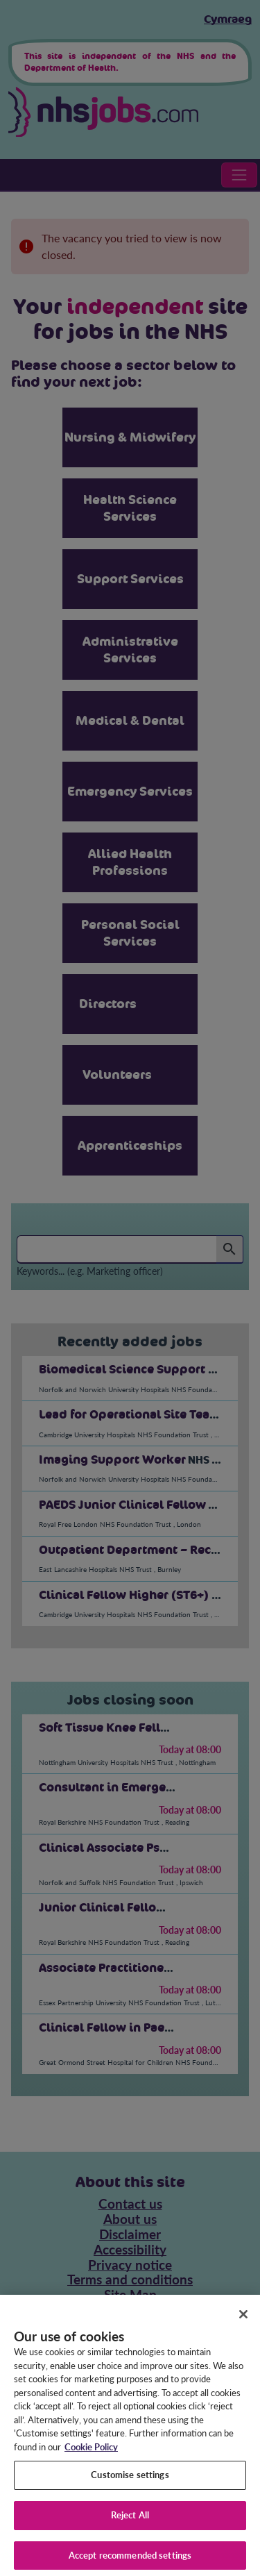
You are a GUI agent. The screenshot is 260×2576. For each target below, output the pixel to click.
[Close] (243, 2322)
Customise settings (129, 2482)
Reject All (130, 2522)
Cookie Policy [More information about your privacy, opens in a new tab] (91, 2454)
